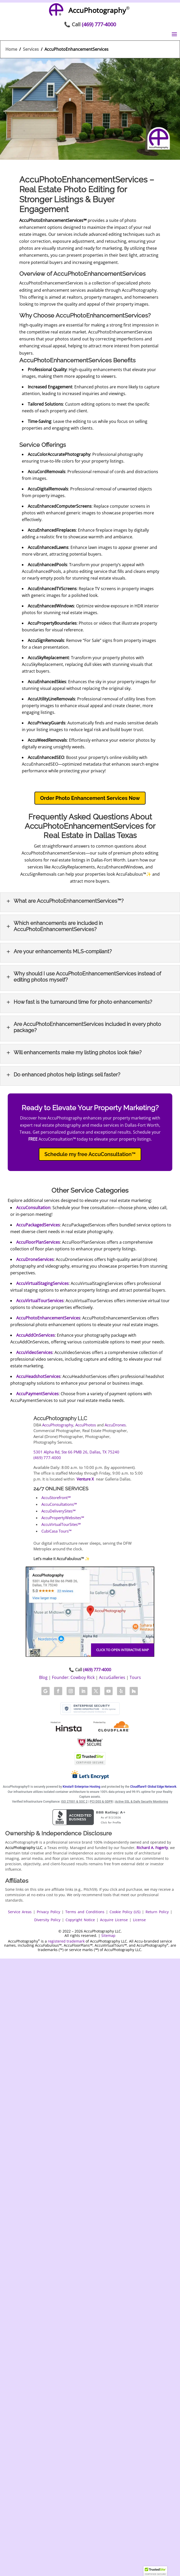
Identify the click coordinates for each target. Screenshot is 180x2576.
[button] (155, 2571)
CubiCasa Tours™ (56, 1531)
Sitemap (108, 1935)
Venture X (85, 1479)
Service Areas (20, 1911)
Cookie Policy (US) (125, 1911)
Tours (135, 1677)
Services (31, 49)
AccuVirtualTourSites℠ (61, 1524)
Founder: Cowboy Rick (73, 1677)
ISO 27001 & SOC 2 (74, 1801)
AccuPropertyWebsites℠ (62, 1517)
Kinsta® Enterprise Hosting (81, 1786)
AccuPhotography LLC (60, 1418)
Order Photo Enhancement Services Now (90, 798)
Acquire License (114, 1919)
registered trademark (66, 1941)
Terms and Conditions (84, 1911)
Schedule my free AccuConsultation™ (90, 1154)
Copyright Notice (80, 1919)
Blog (43, 1677)
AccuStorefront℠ (56, 1497)
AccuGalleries (112, 1677)
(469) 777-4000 (99, 24)
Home (11, 49)
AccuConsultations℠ (59, 1504)
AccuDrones (115, 1424)
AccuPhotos (85, 1424)
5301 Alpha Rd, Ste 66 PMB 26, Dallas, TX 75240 (76, 1451)
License (139, 1919)
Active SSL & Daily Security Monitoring (141, 1801)
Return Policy (157, 1911)
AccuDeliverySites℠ (58, 1510)
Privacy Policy (48, 1911)
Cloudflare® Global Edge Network (153, 1786)
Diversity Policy (47, 1919)
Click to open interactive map (122, 1649)
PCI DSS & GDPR (101, 1801)
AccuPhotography (57, 1424)
